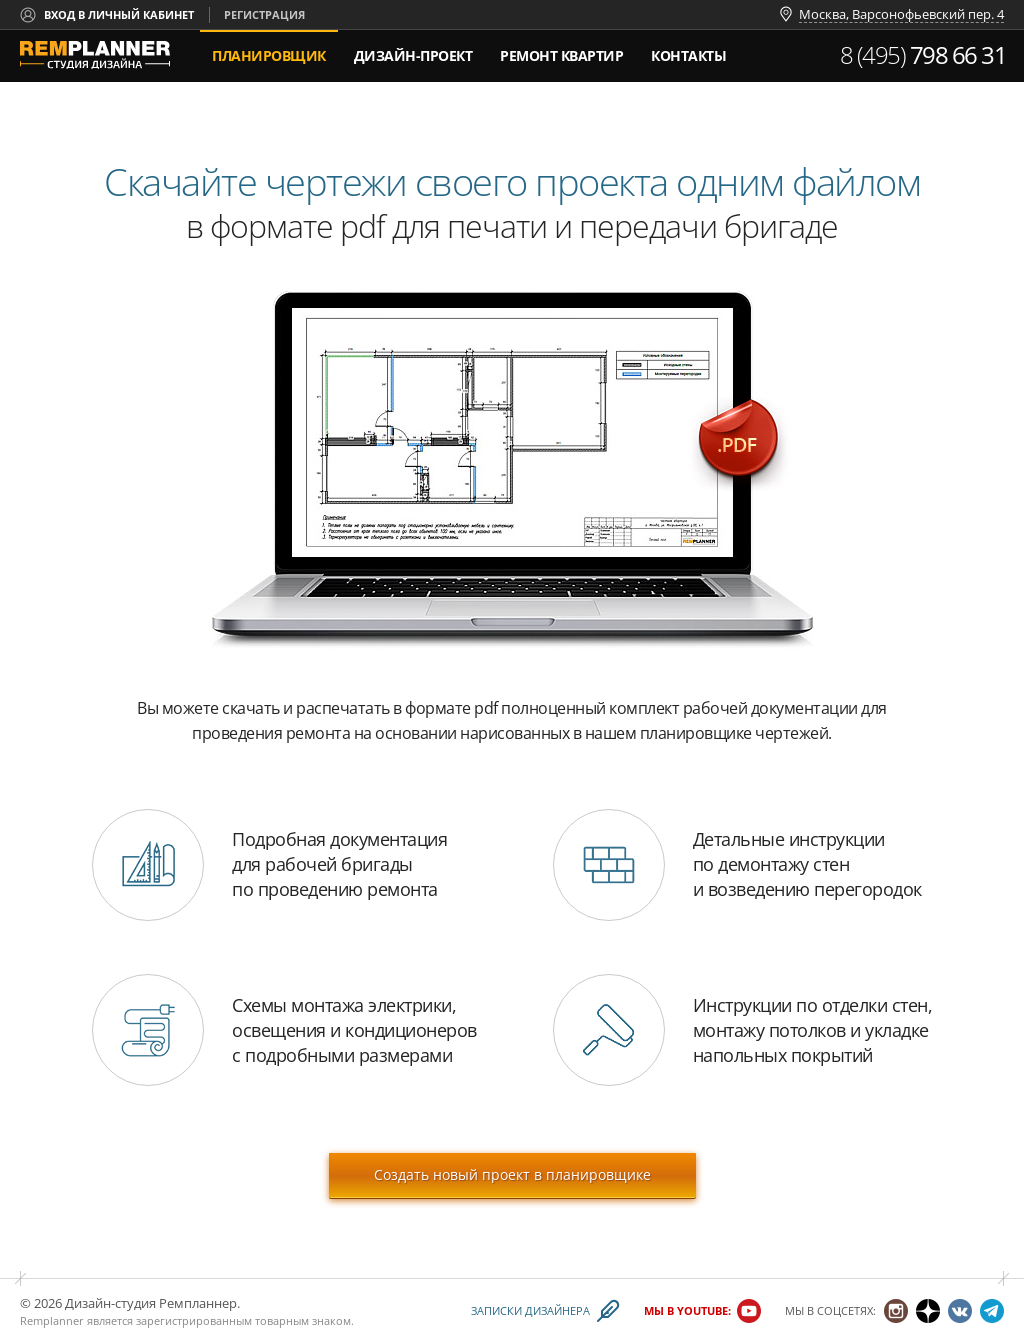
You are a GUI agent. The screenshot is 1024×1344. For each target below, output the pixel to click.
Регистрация (264, 14)
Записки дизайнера (530, 1311)
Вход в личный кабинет (119, 14)
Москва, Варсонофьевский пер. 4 (901, 15)
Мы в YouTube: (687, 1311)
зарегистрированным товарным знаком (243, 1320)
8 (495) (923, 55)
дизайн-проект (413, 47)
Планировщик (269, 55)
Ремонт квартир (561, 55)
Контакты (688, 55)
